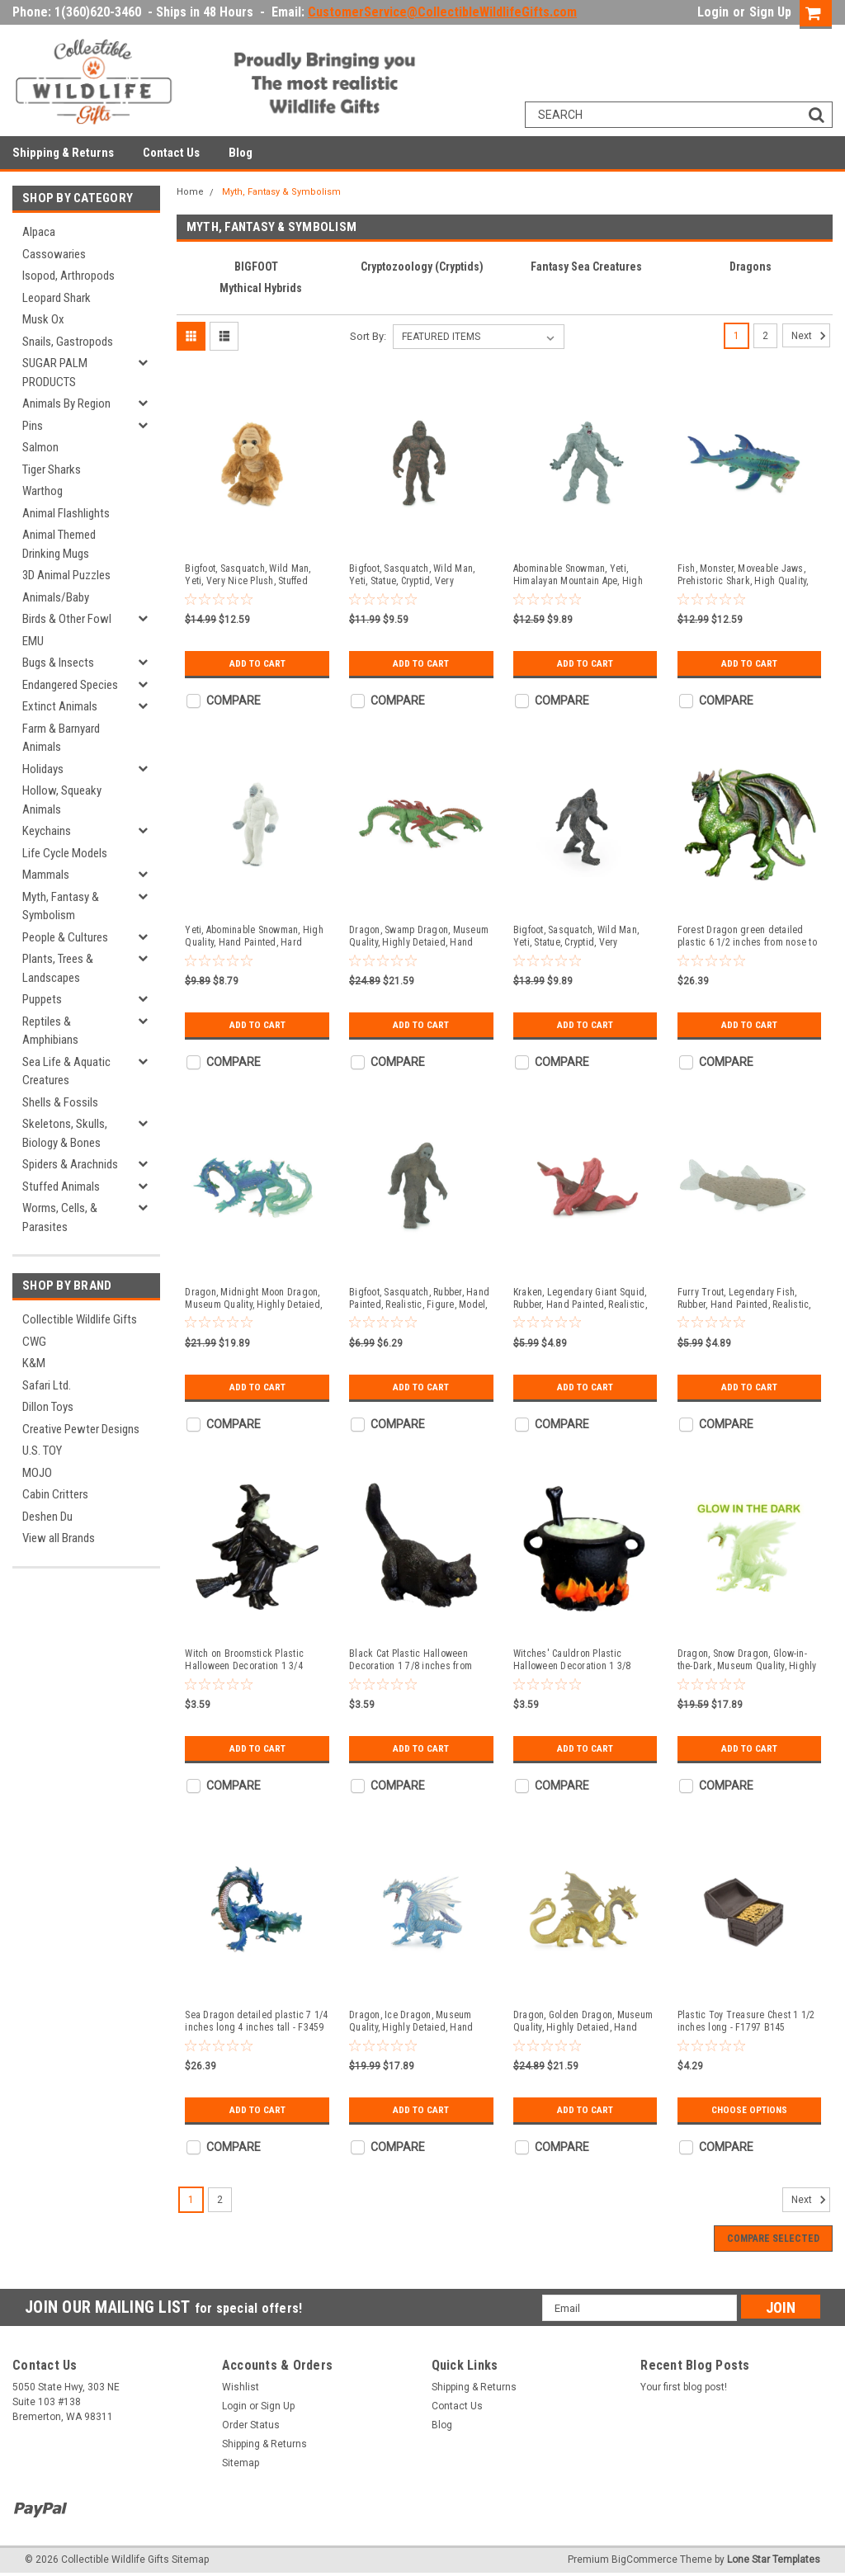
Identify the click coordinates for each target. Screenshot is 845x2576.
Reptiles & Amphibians (50, 1031)
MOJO (37, 1472)
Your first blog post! (683, 2387)
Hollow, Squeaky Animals (61, 800)
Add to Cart (257, 663)
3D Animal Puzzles (66, 575)
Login (713, 12)
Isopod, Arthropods (68, 275)
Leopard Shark (56, 297)
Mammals (45, 874)
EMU (33, 641)
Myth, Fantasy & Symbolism (60, 906)
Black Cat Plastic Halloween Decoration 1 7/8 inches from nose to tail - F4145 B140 (410, 1660)
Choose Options (749, 2109)
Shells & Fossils (60, 1102)
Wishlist (240, 2387)
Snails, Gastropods (67, 341)
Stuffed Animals (61, 1186)
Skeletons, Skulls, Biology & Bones (64, 1133)
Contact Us (171, 152)
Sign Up (770, 12)
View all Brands (58, 1538)
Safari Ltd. (46, 1385)
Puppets (42, 999)
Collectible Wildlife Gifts (79, 1319)
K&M (33, 1363)
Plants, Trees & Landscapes (57, 968)
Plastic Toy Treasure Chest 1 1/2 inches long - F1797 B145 (746, 2021)
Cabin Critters (55, 1494)
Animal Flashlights (66, 513)
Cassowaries (54, 254)
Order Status (251, 2425)
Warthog (42, 491)
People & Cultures (65, 937)
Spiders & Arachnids (70, 1164)
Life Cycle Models (64, 853)
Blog (241, 152)
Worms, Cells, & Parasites (59, 1217)
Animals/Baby (55, 597)
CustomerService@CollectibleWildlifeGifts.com (442, 12)
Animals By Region (66, 403)
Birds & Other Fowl (66, 618)
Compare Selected (773, 2238)
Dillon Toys (47, 1406)
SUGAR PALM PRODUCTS (54, 372)
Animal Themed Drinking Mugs (59, 544)
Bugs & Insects (58, 662)
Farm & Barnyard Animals (61, 738)
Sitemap (240, 2463)
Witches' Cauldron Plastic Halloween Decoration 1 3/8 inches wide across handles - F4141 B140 (576, 1660)
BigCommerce (644, 2559)
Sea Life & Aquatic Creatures (66, 1071)
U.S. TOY (42, 1450)
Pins (32, 425)
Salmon (40, 447)
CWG (34, 1341)
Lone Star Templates (773, 2559)
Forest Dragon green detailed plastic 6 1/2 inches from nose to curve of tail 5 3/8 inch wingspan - (747, 936)
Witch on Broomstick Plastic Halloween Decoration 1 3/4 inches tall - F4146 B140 (244, 1660)
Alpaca (38, 231)
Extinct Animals (59, 706)
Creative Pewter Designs (80, 1429)
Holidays (43, 769)
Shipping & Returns (63, 152)
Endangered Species (70, 684)
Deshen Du (47, 1516)
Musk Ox (43, 319)
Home (190, 191)
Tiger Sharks (51, 469)
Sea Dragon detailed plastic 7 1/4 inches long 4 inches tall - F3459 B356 (256, 2021)
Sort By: (368, 336)
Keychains (46, 830)
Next (810, 336)
